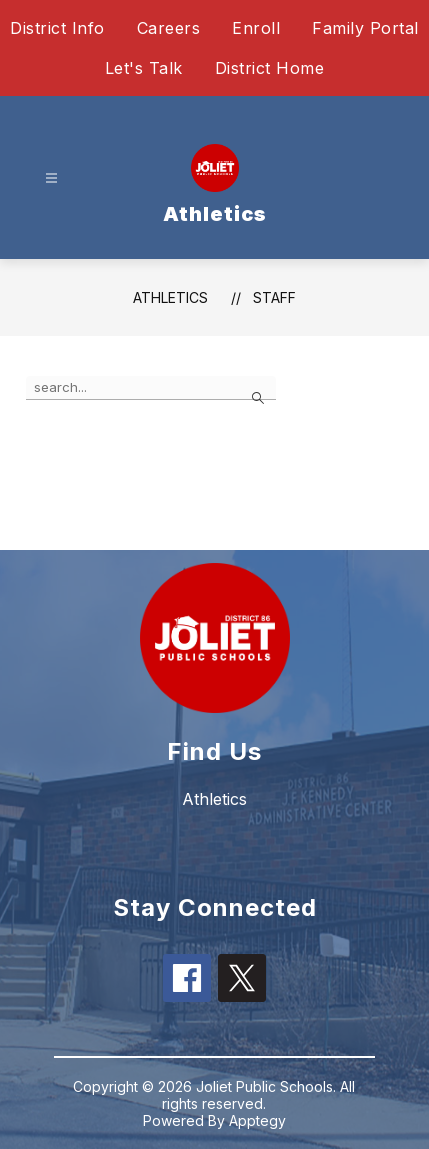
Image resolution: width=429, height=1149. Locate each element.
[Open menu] (51, 178)
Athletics (170, 297)
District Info (57, 28)
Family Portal (365, 28)
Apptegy (257, 1120)
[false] (151, 388)
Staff (274, 297)
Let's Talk (144, 68)
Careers (169, 28)
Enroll (256, 28)
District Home (270, 68)
